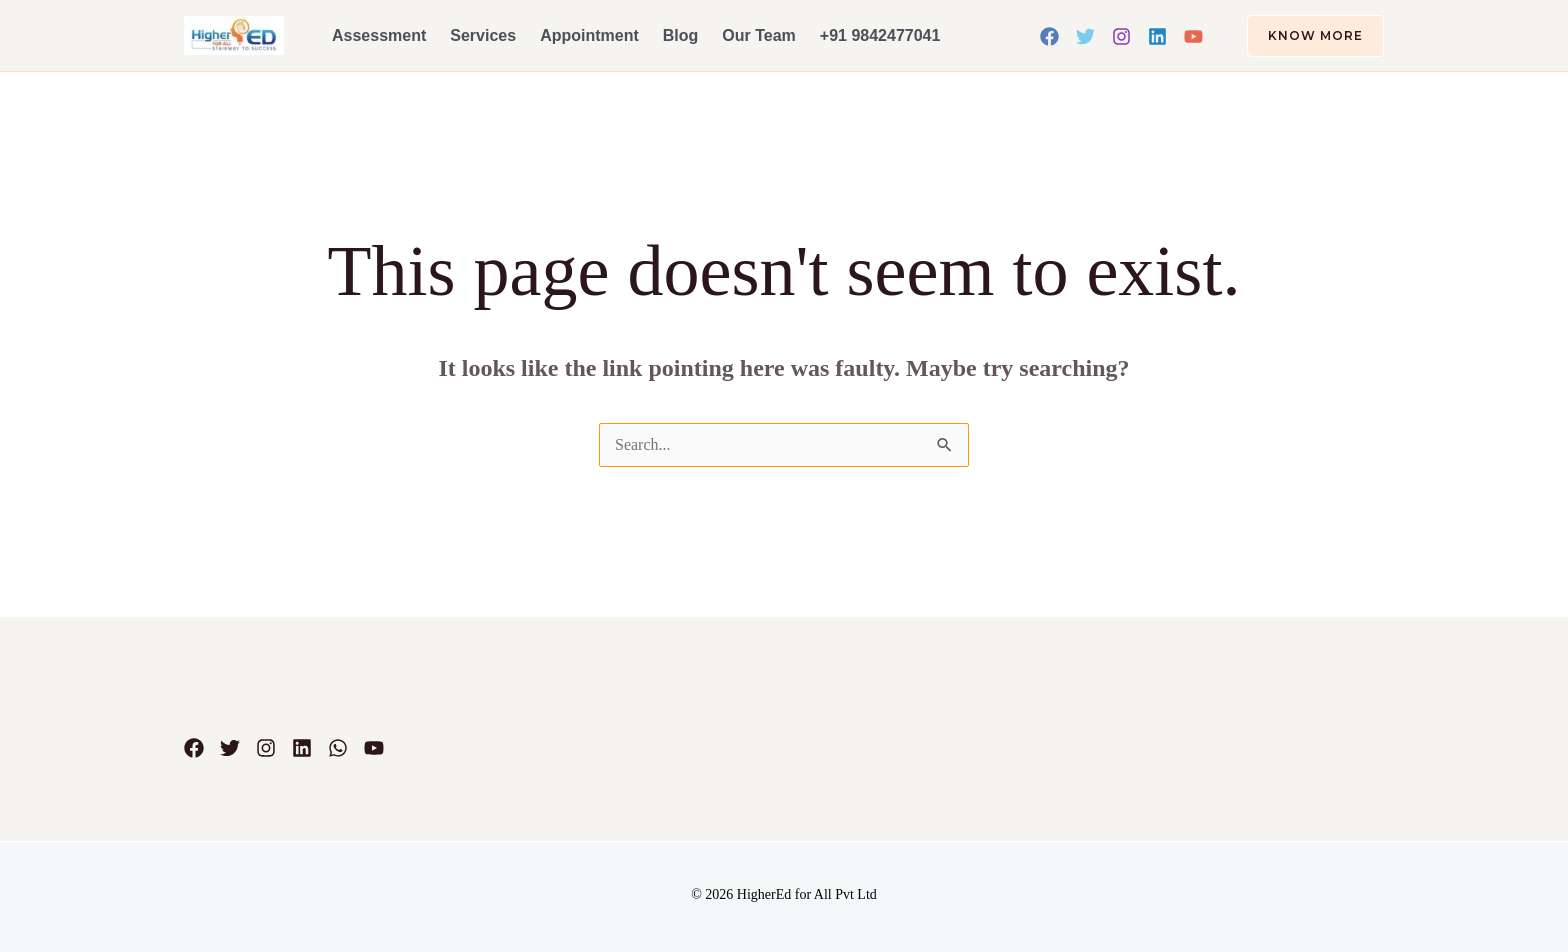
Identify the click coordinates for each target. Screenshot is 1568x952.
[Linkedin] (1157, 36)
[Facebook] (1049, 36)
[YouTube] (1193, 36)
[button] (1303, 36)
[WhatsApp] (338, 748)
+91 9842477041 (880, 35)
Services (483, 35)
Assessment (379, 35)
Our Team (759, 35)
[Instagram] (1121, 36)
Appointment (589, 35)
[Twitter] (1085, 36)
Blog (681, 35)
